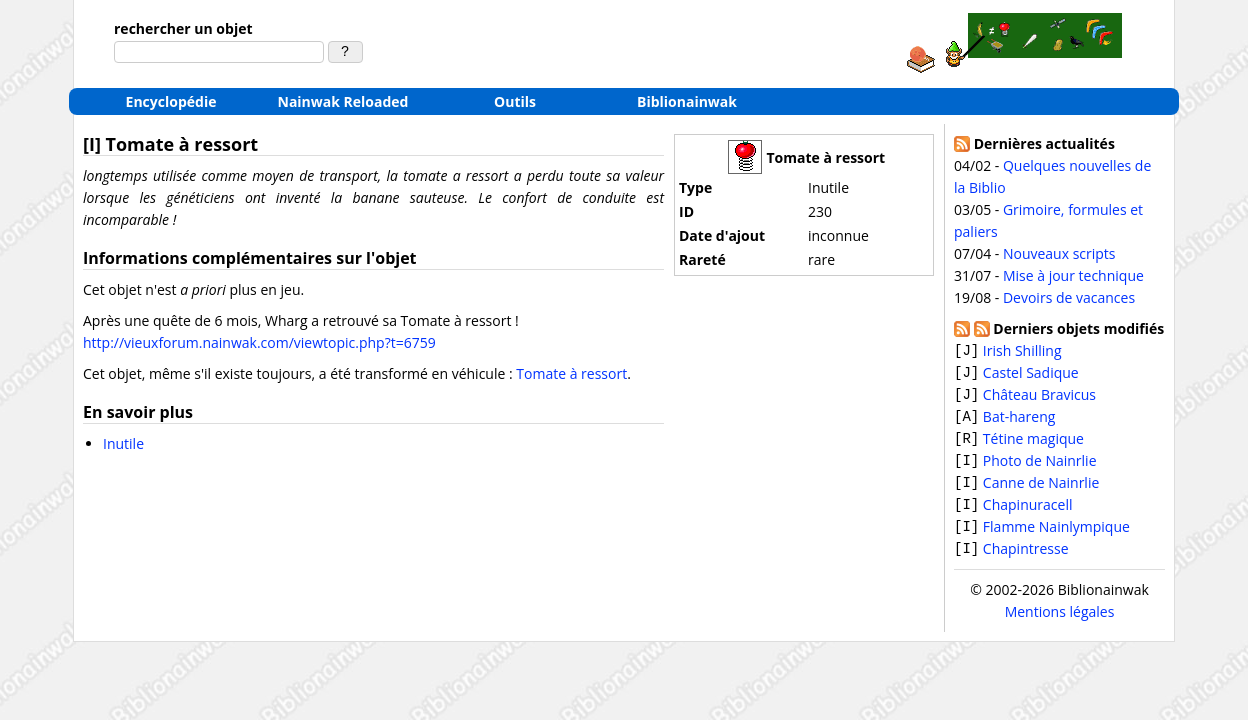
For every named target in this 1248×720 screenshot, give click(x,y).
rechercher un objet (183, 28)
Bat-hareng (1019, 420)
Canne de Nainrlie (1041, 489)
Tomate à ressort (571, 373)
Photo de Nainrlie (1040, 466)
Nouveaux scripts (1059, 253)
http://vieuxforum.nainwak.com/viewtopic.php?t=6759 (259, 342)
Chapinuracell (1028, 512)
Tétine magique (1033, 443)
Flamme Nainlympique (1056, 535)
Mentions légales (1060, 621)
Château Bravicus (1039, 397)
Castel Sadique (1031, 374)
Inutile (123, 443)
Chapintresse (1026, 558)
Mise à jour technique (1073, 275)
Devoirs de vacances (1069, 297)
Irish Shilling (1022, 351)
